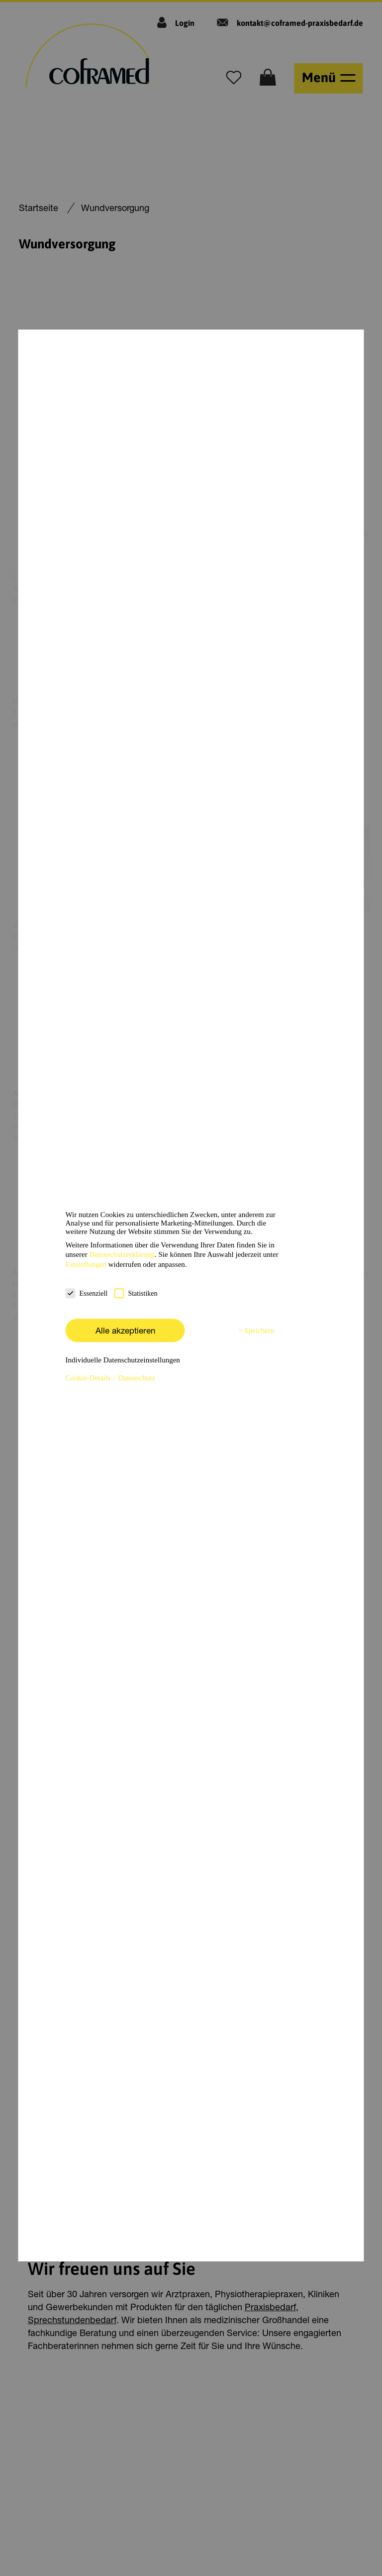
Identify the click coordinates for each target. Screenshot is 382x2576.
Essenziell (87, 1293)
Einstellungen (86, 1264)
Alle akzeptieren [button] (125, 1330)
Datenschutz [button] (136, 1378)
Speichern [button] (260, 1331)
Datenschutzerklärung (122, 1254)
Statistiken (135, 1293)
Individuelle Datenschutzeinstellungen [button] (123, 1360)
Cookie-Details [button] (89, 1378)
